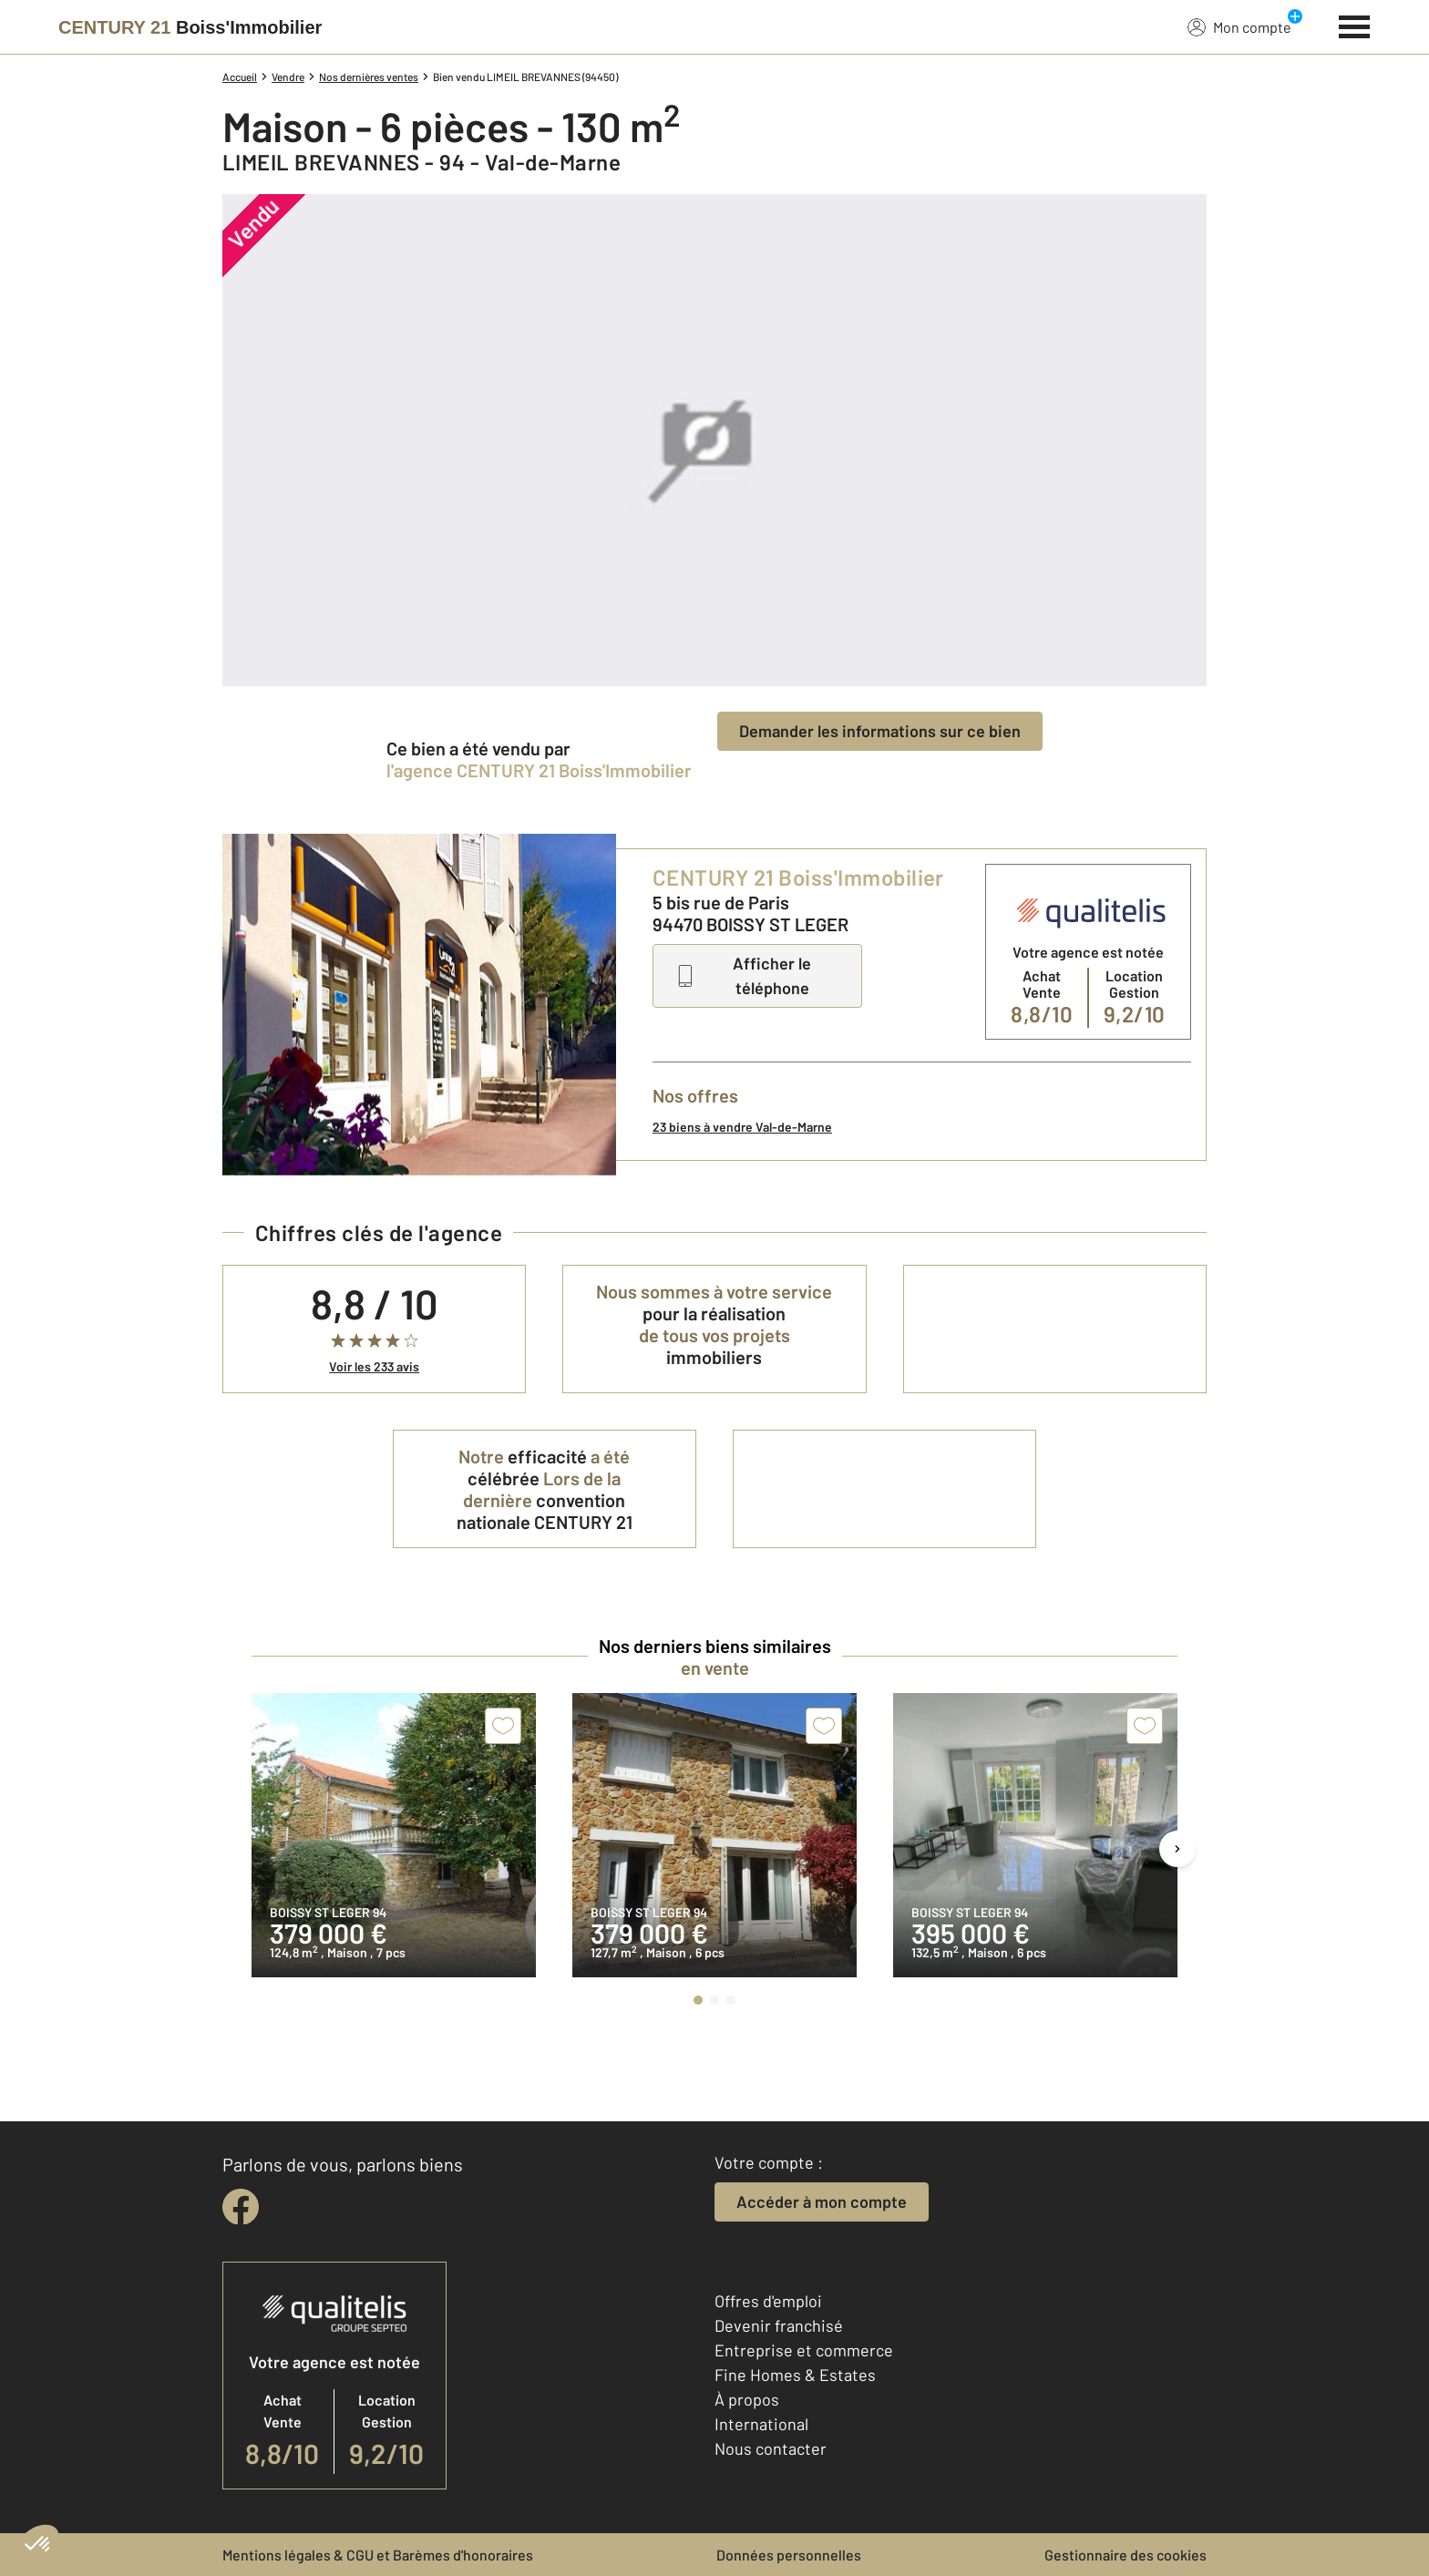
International (761, 2424)
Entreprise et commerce (803, 2350)
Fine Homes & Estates (795, 2375)
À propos (746, 2399)
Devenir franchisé (778, 2325)
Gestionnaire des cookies (1125, 2554)
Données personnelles (788, 2554)
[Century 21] (190, 27)
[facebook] (240, 2207)
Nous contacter (770, 2448)
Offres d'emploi (768, 2301)
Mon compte (1239, 26)
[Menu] (1355, 24)
